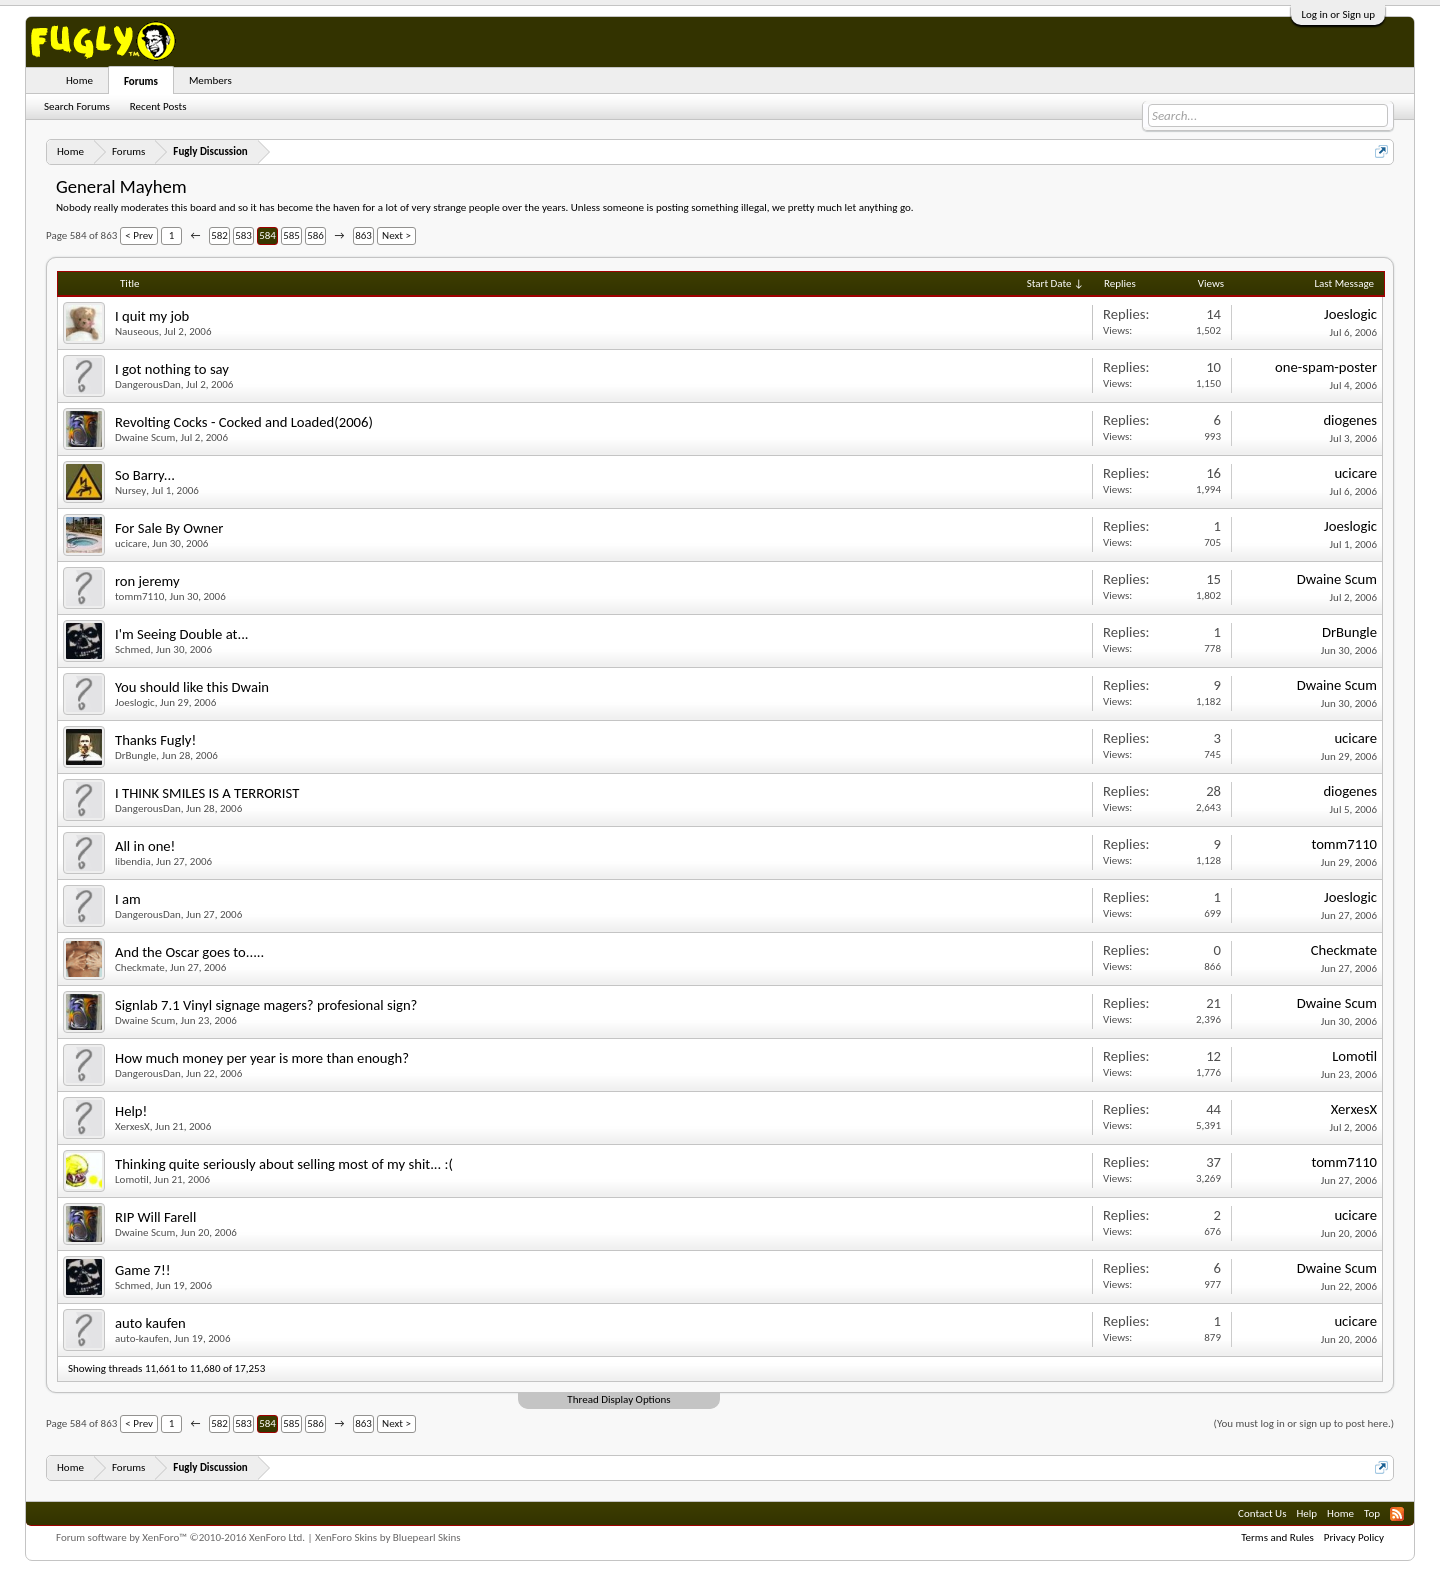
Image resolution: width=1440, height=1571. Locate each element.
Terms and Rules (1277, 1537)
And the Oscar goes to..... (189, 952)
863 (363, 235)
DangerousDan (148, 384)
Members (210, 80)
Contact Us (1262, 1513)
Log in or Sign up (1338, 14)
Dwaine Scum (145, 437)
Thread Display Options (618, 1399)
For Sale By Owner (169, 528)
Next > (396, 235)
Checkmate (140, 967)
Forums (141, 81)
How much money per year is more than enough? (262, 1058)
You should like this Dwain (192, 687)
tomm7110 (139, 596)
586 (315, 235)
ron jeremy (147, 581)
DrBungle (1349, 632)
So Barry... (145, 475)
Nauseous (137, 331)
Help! (131, 1111)
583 (243, 235)
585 (291, 235)
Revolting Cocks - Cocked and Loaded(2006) (244, 422)
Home (79, 80)
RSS (1397, 1514)
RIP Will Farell (155, 1217)
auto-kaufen (142, 1338)
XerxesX (132, 1126)
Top (1372, 1513)
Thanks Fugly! (155, 740)
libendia (133, 861)
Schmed (133, 649)
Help (1306, 1513)
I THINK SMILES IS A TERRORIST (207, 793)
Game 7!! (143, 1270)
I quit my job (152, 316)
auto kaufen (150, 1323)
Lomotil (1354, 1056)
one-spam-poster (1326, 367)
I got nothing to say (172, 369)
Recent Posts (158, 106)
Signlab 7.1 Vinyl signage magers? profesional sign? (266, 1005)
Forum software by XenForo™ (180, 1537)
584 (267, 235)
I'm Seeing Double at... (182, 634)
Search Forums (77, 106)
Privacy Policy (1354, 1537)
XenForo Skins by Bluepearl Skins (388, 1537)
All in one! (145, 846)
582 (219, 235)
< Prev (139, 235)
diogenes (1350, 420)
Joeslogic (1350, 314)
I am (128, 899)
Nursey (130, 490)
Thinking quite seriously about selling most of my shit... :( (284, 1164)
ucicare (1355, 473)
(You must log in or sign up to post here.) (1304, 1423)
